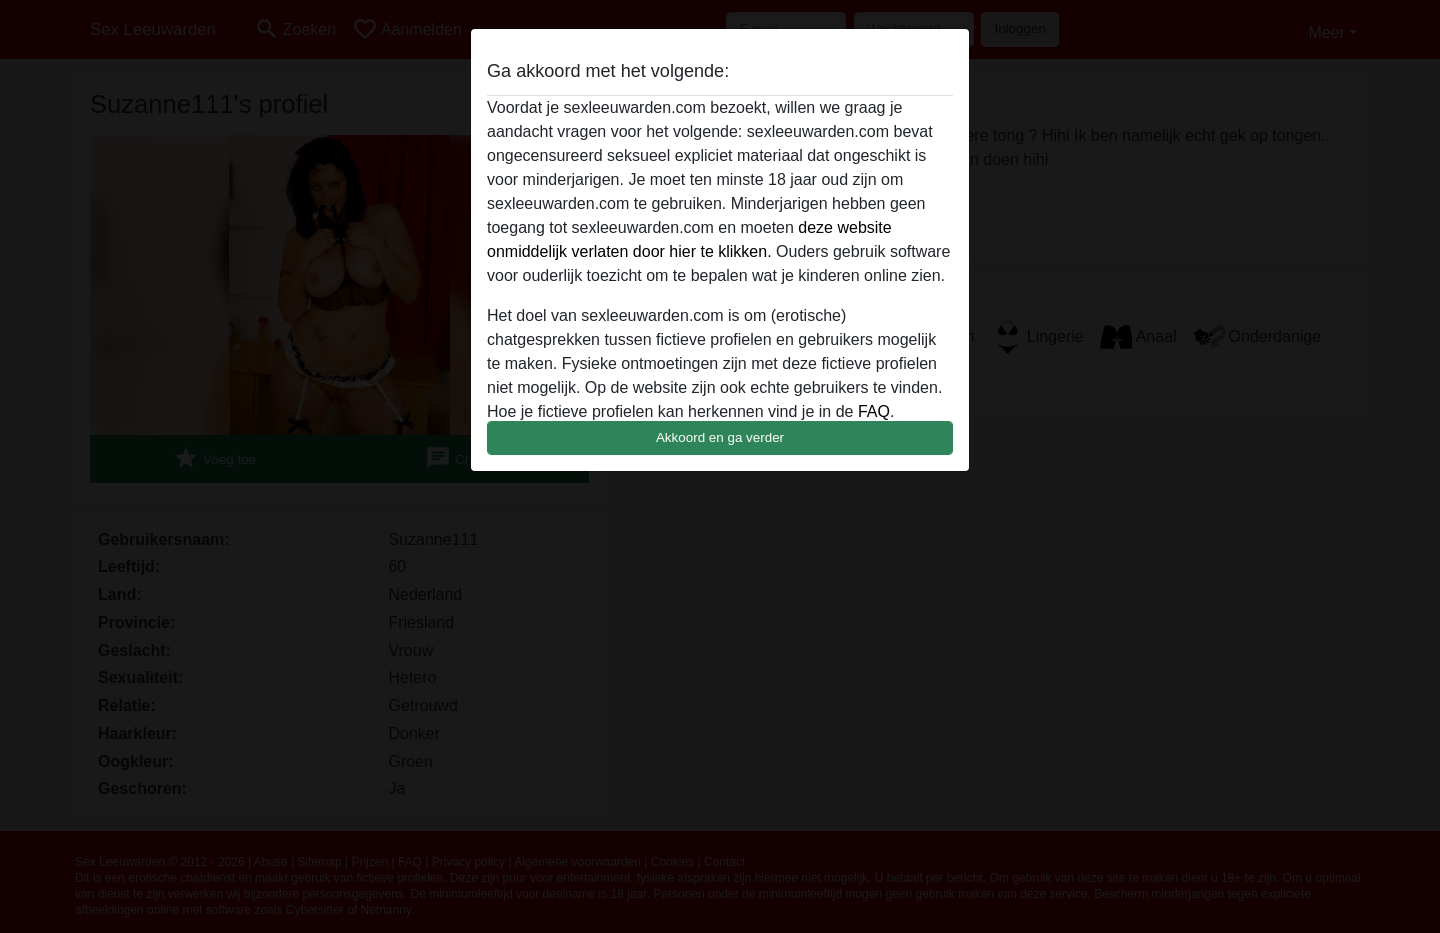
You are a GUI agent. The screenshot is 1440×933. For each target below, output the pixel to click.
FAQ (874, 411)
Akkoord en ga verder (720, 437)
